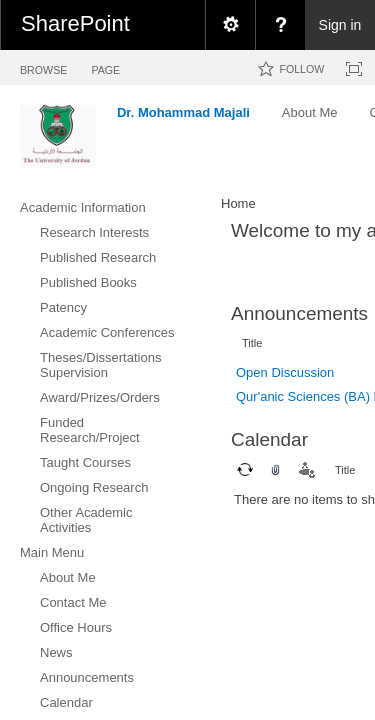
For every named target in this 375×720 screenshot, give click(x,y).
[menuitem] (230, 25)
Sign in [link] (340, 25)
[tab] (43, 66)
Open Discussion (285, 372)
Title (252, 343)
